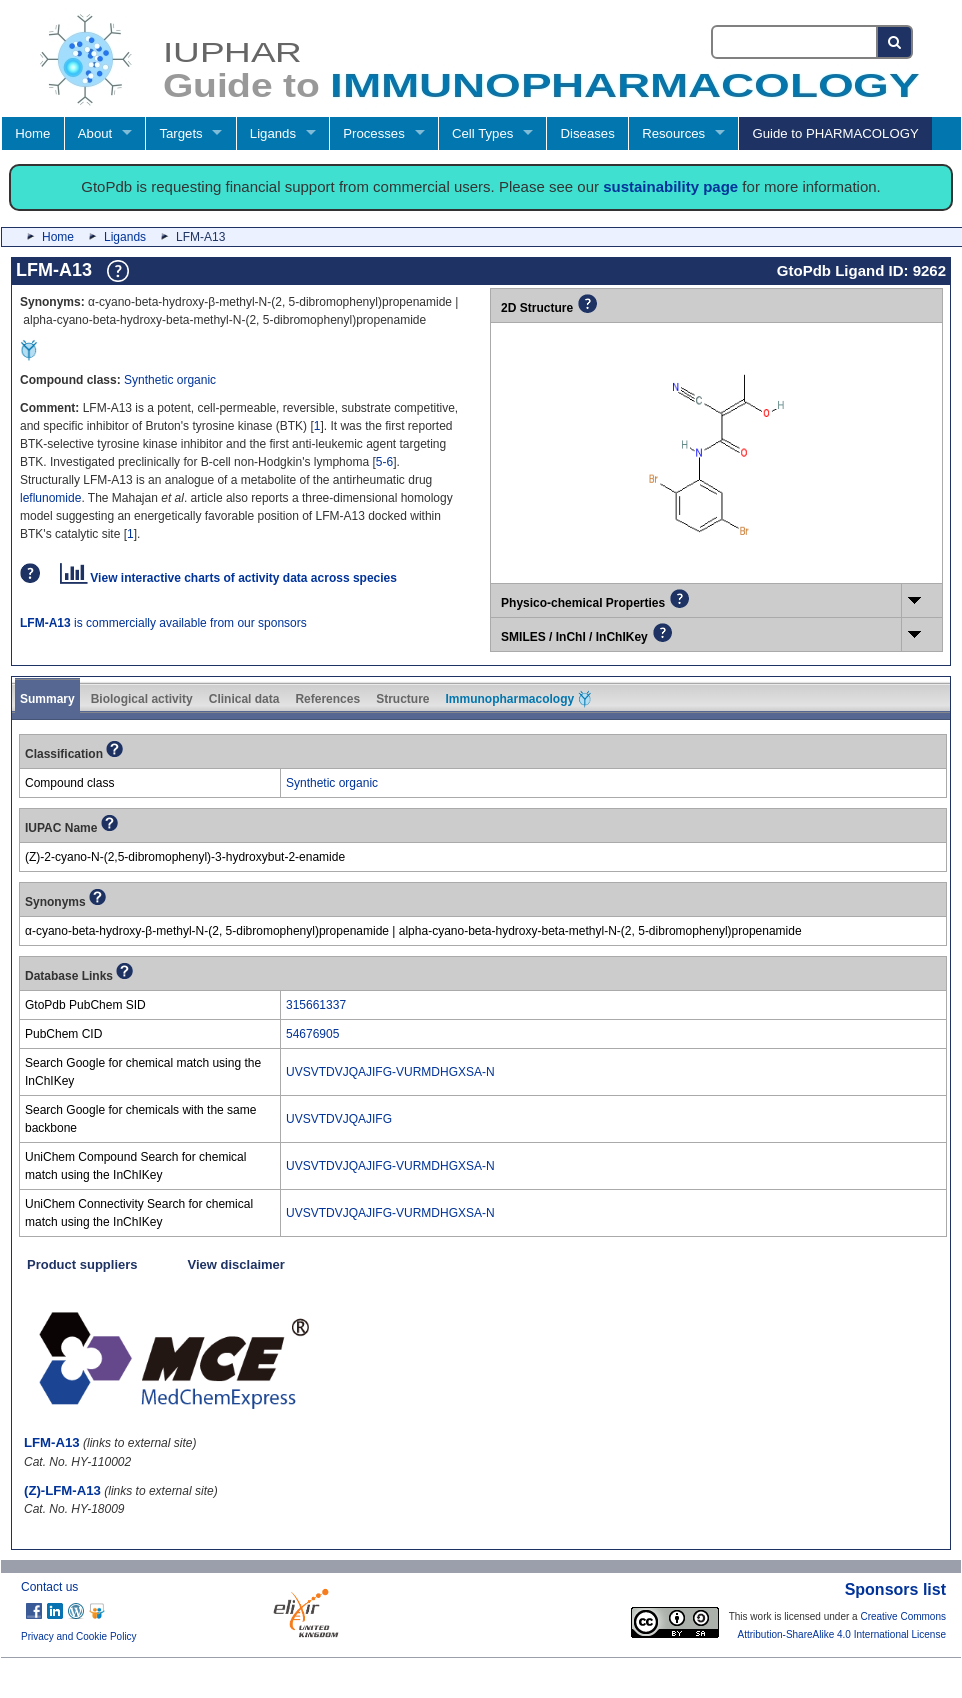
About (95, 133)
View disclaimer (236, 1264)
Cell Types (482, 133)
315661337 (316, 1005)
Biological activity (142, 699)
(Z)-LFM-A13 (62, 1490)
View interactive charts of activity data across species (228, 578)
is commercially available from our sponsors (163, 623)
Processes (374, 133)
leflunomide (50, 498)
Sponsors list (895, 1589)
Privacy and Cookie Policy (79, 1636)
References (327, 699)
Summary (47, 699)
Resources (673, 133)
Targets (180, 133)
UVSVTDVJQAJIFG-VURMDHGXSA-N (390, 1072)
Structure (402, 699)
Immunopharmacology (518, 699)
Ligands (273, 133)
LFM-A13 (52, 1442)
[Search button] (895, 42)
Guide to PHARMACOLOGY (835, 133)
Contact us (49, 1587)
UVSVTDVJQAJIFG (339, 1119)
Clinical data (244, 699)
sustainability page (670, 186)
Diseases (588, 133)
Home (32, 133)
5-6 (384, 462)
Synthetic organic (170, 380)
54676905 (312, 1034)
